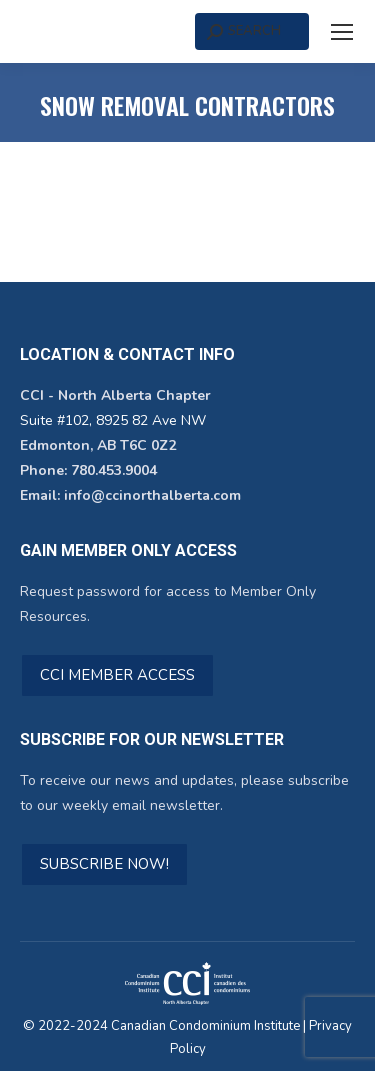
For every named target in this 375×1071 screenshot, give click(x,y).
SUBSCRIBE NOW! (104, 864)
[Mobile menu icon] (342, 32)
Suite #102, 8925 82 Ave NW (113, 420)
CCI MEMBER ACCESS (117, 675)
